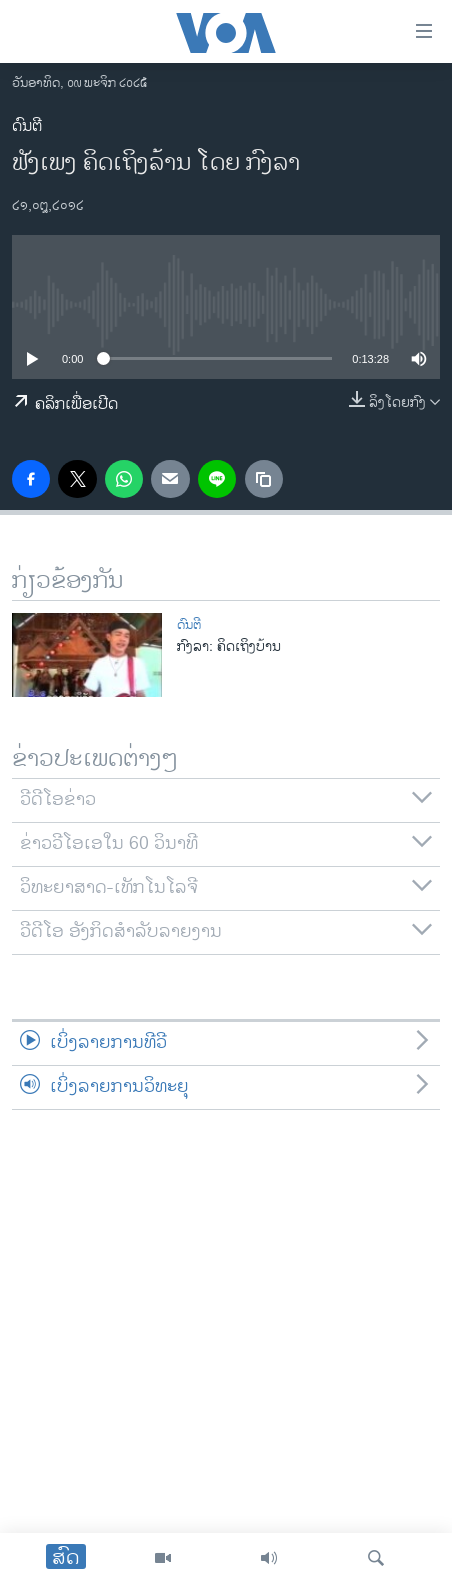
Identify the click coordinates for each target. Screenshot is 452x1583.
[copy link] (264, 479)
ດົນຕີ (27, 126)
